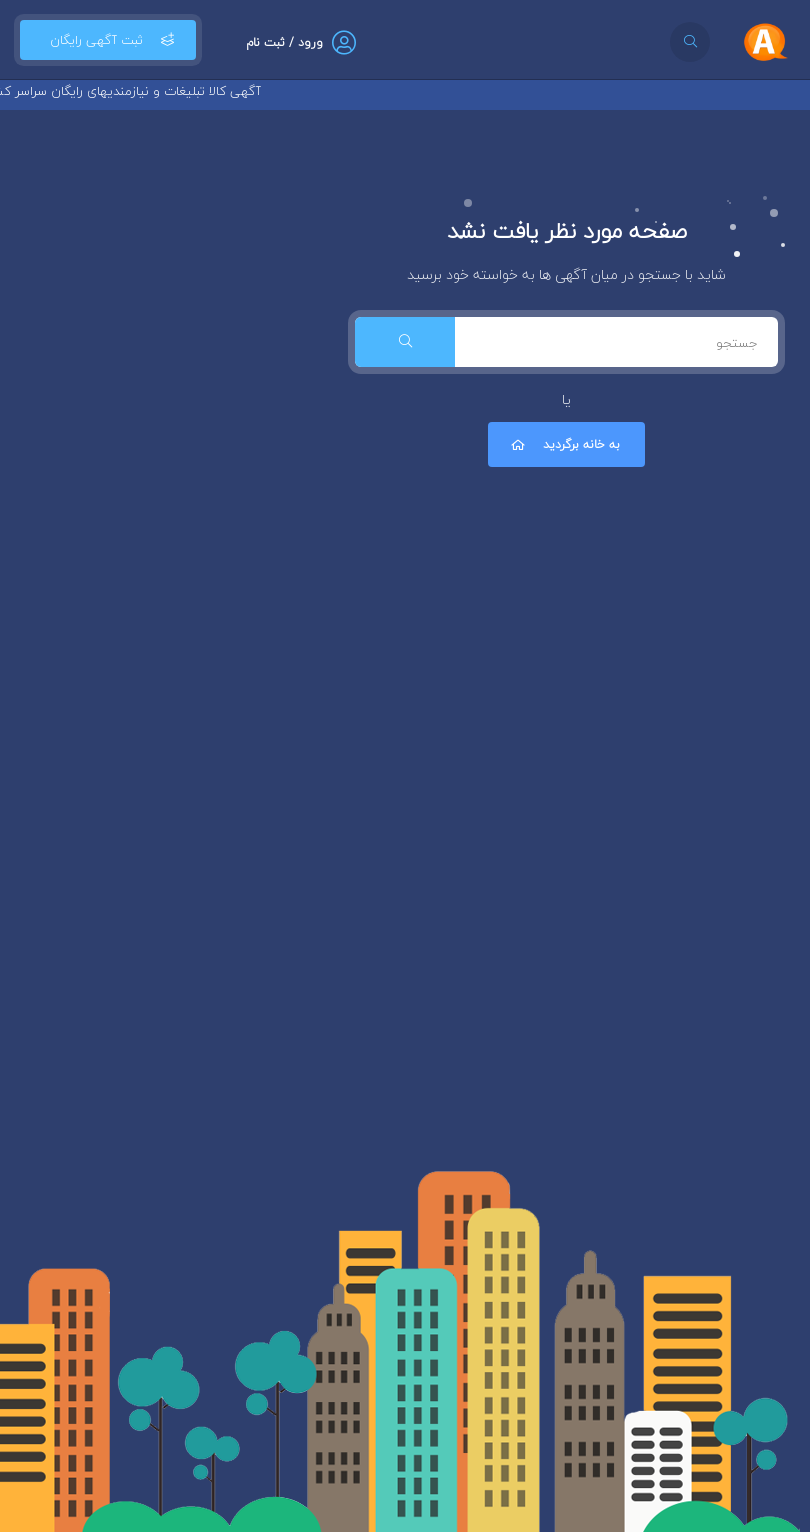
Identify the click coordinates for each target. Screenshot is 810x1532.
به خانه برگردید (564, 444)
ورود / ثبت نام (284, 42)
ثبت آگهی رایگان (108, 40)
